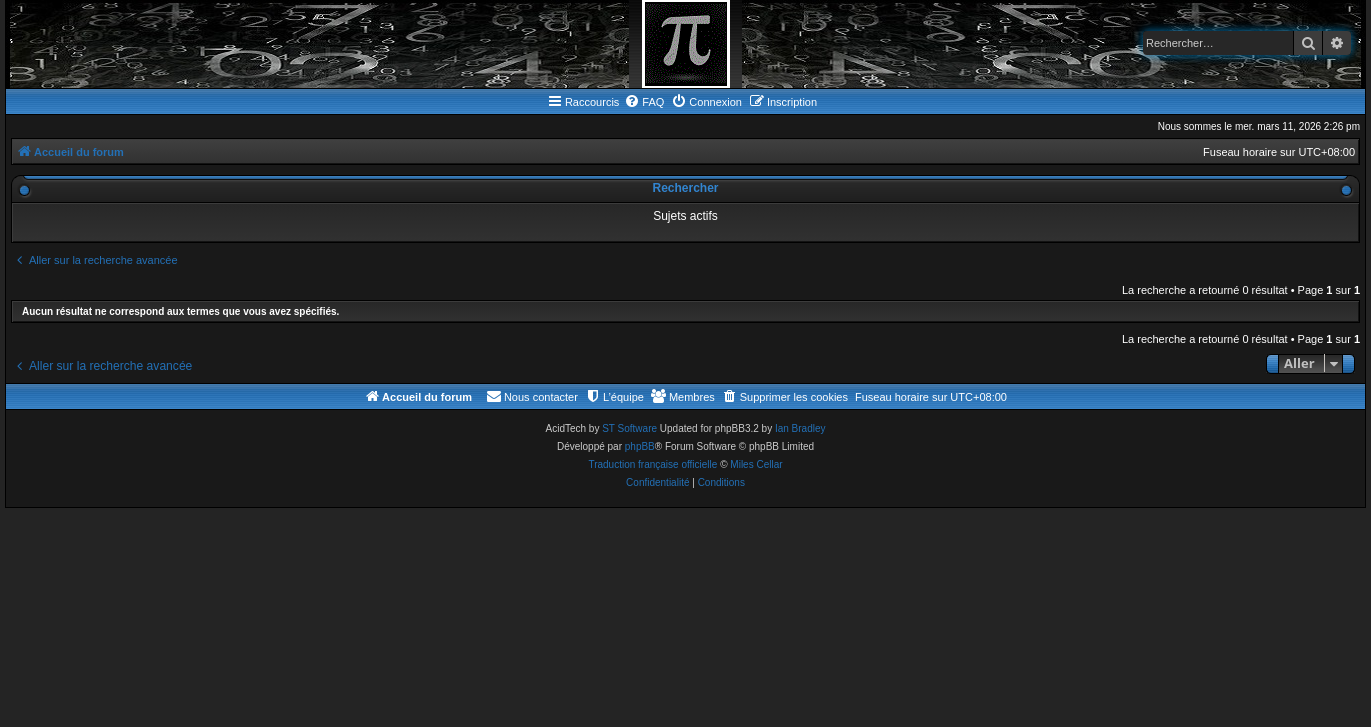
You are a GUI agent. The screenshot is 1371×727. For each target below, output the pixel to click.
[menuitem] (644, 102)
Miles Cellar (756, 464)
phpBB (640, 446)
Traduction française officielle (652, 464)
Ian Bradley (800, 428)
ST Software (629, 428)
